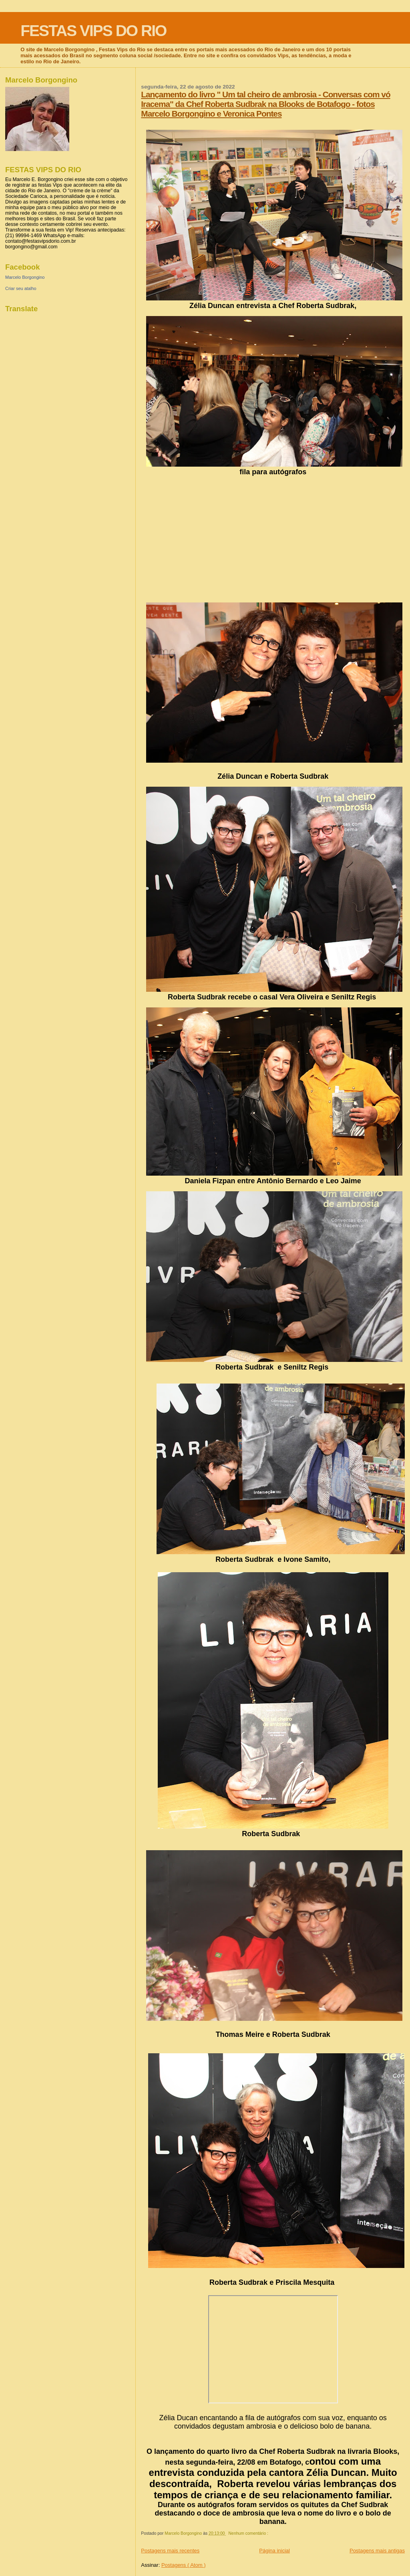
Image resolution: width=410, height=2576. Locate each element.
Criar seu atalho (20, 288)
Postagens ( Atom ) (183, 2565)
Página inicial (274, 2551)
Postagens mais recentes (170, 2551)
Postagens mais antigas (377, 2551)
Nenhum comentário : (249, 2533)
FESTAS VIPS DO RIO (93, 30)
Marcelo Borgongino (24, 277)
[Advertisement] (273, 536)
